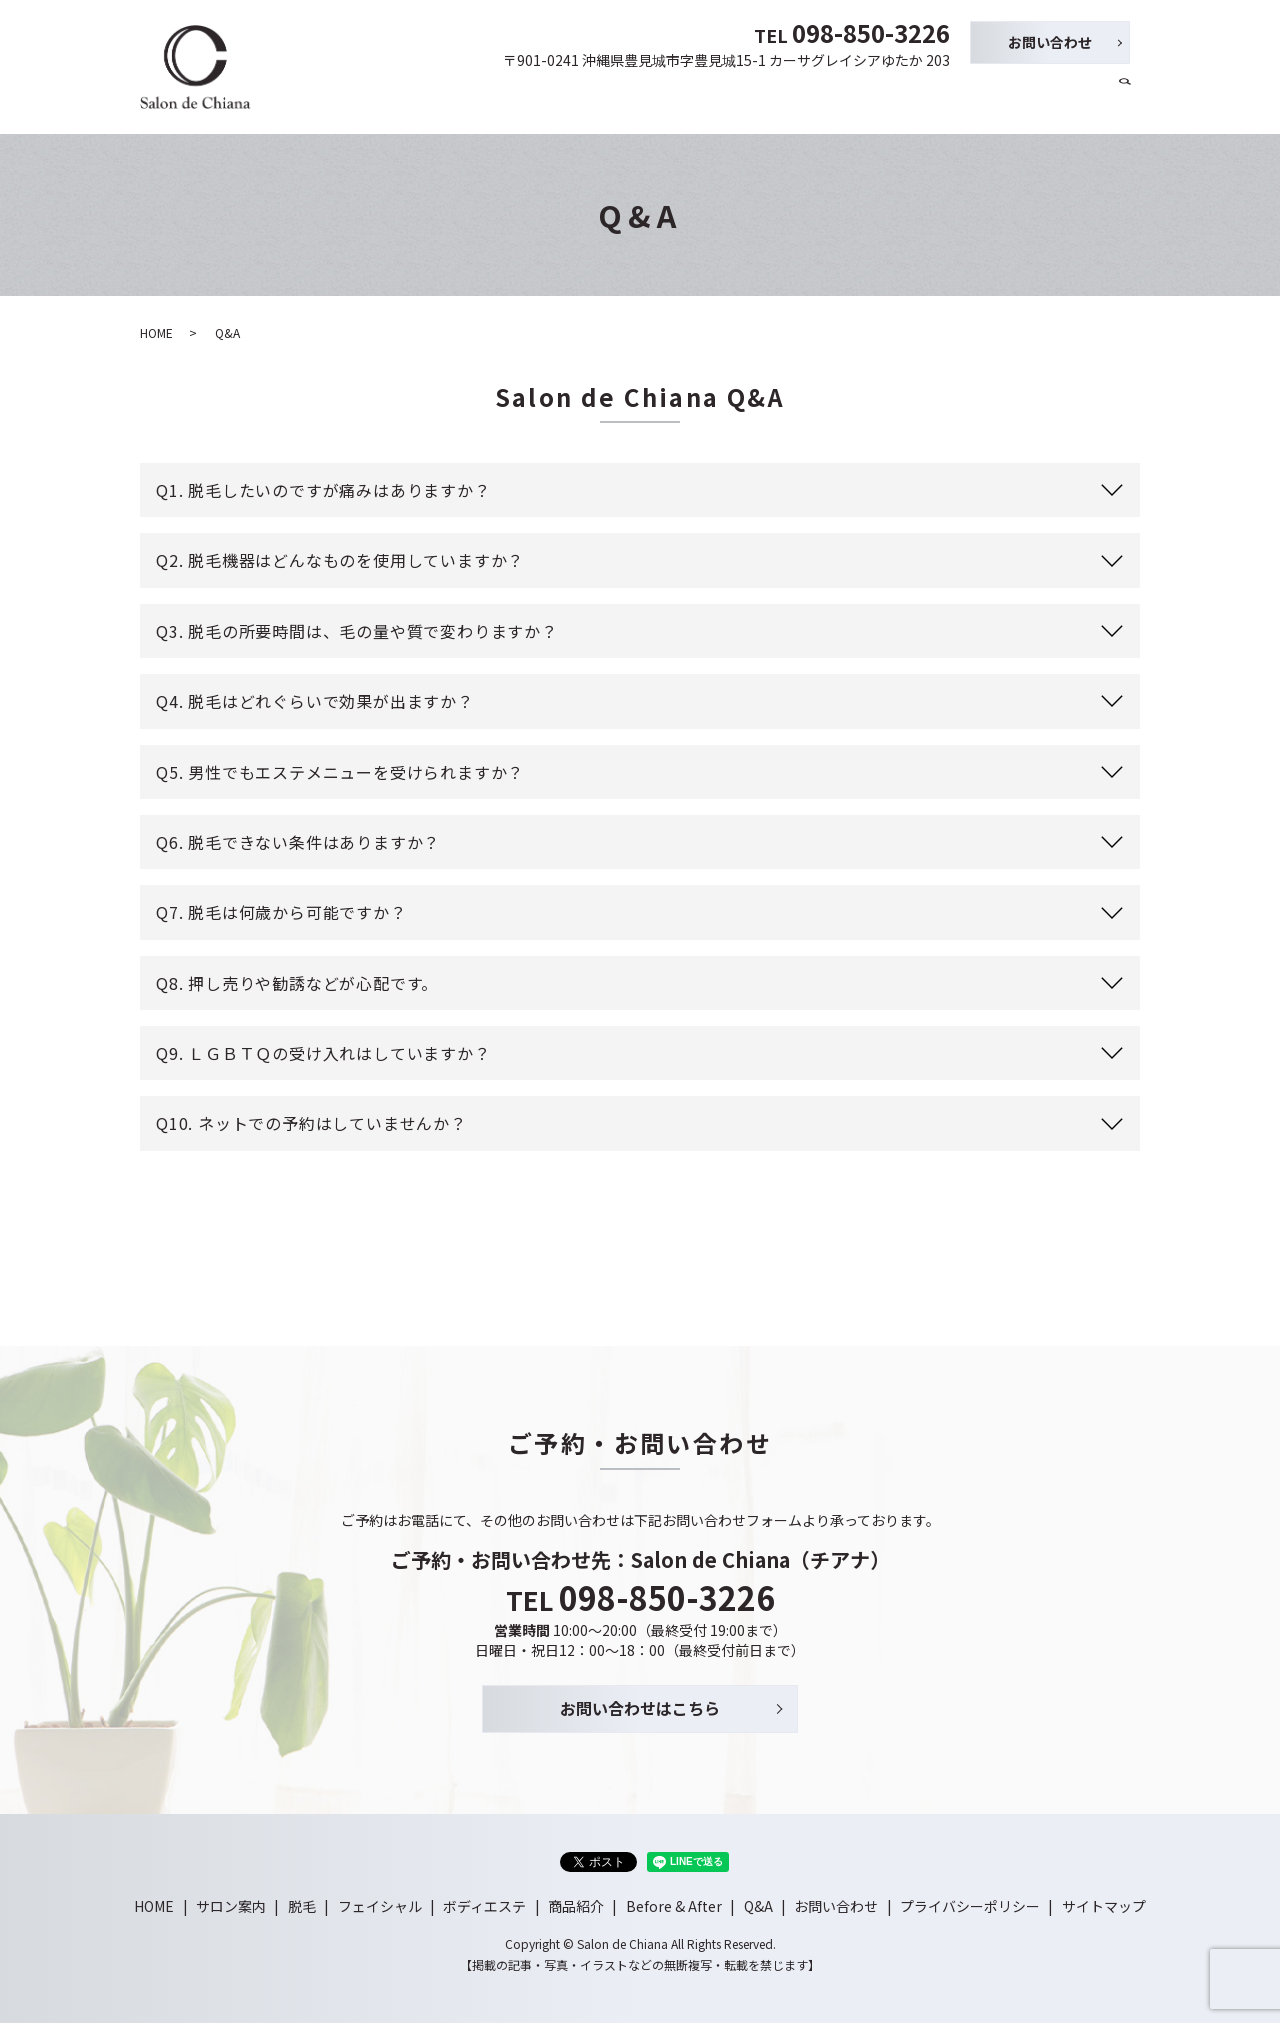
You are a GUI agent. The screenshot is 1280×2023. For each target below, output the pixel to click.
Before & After (1001, 98)
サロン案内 (579, 98)
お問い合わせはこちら (640, 1708)
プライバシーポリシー (970, 1906)
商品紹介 (904, 98)
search (1125, 99)
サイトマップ (1104, 1906)
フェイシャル (717, 98)
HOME (507, 98)
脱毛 (645, 98)
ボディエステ (817, 98)
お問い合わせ (1050, 42)
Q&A (1086, 98)
